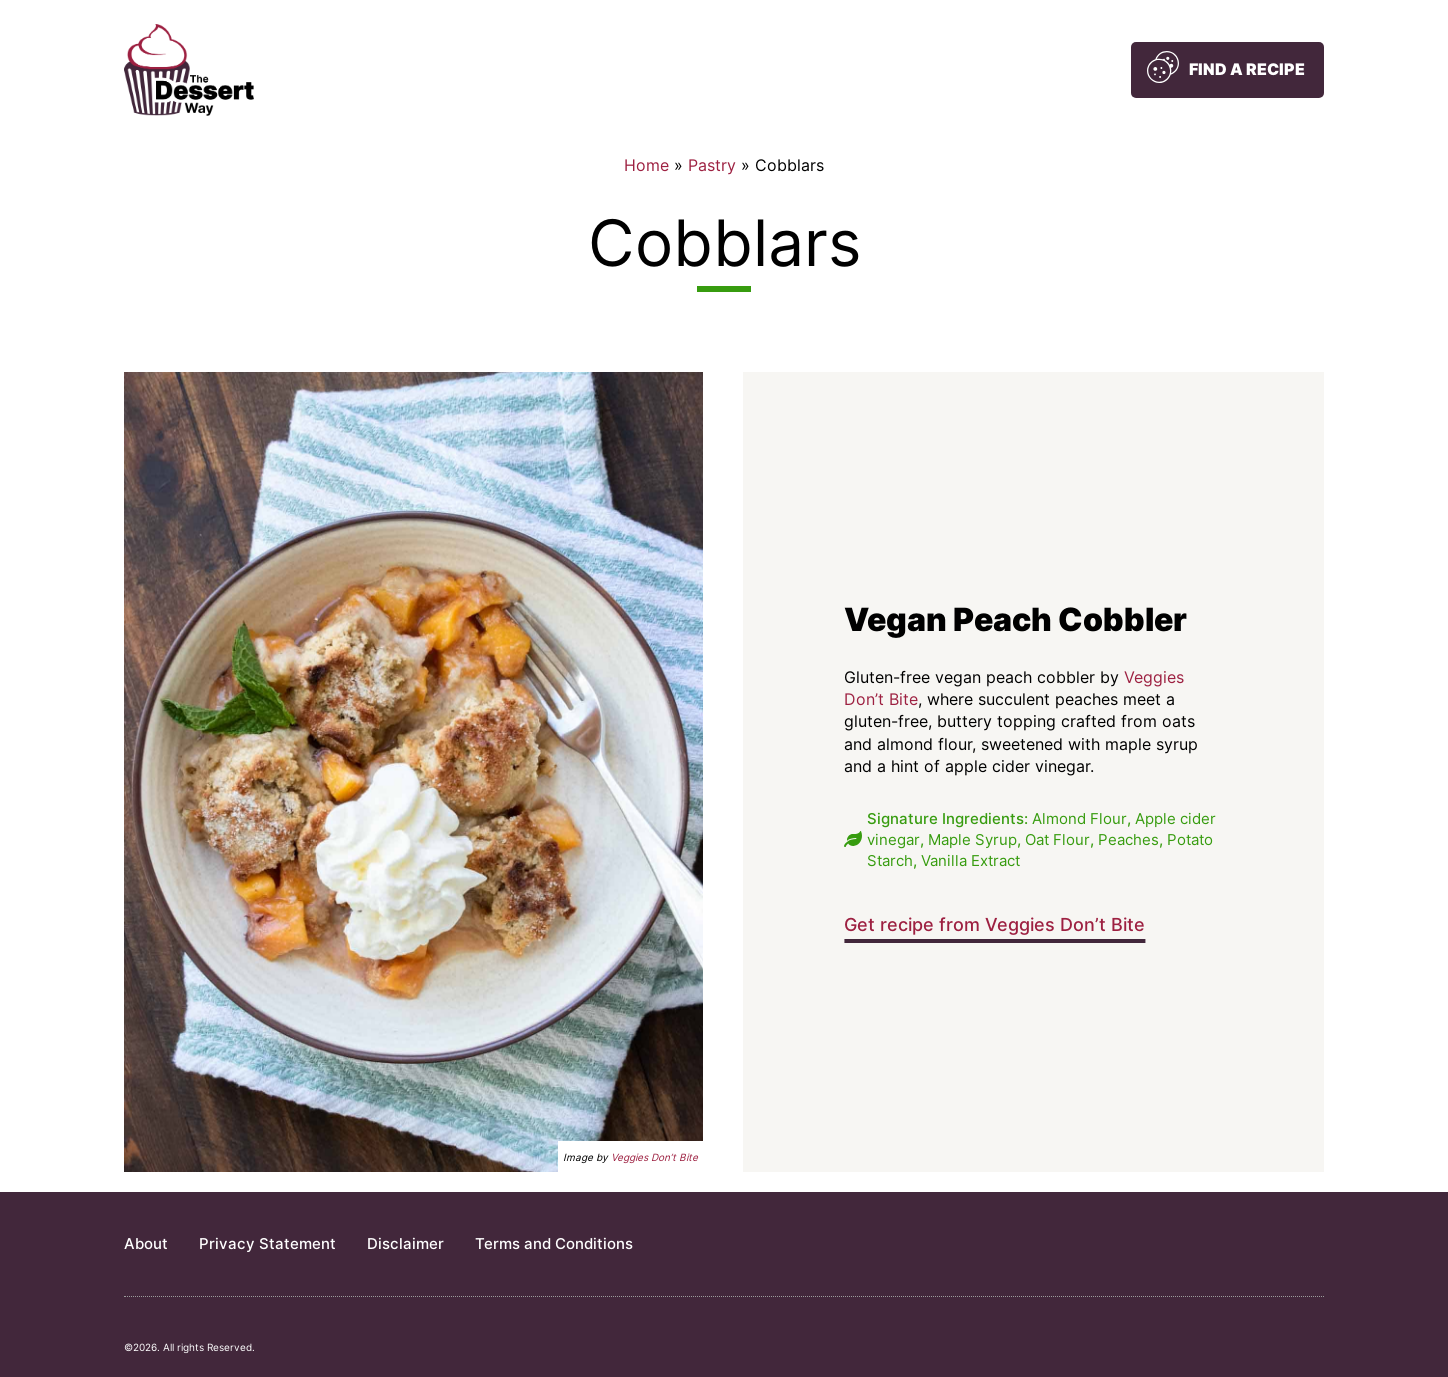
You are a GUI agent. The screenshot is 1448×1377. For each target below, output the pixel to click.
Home (646, 165)
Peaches (1128, 839)
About (146, 1243)
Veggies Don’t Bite (654, 1157)
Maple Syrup (972, 839)
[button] (1227, 70)
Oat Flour (1057, 839)
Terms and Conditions (554, 1243)
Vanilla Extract (970, 860)
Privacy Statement (267, 1243)
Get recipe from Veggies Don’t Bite (994, 924)
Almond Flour (1079, 818)
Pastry (712, 165)
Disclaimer (405, 1243)
